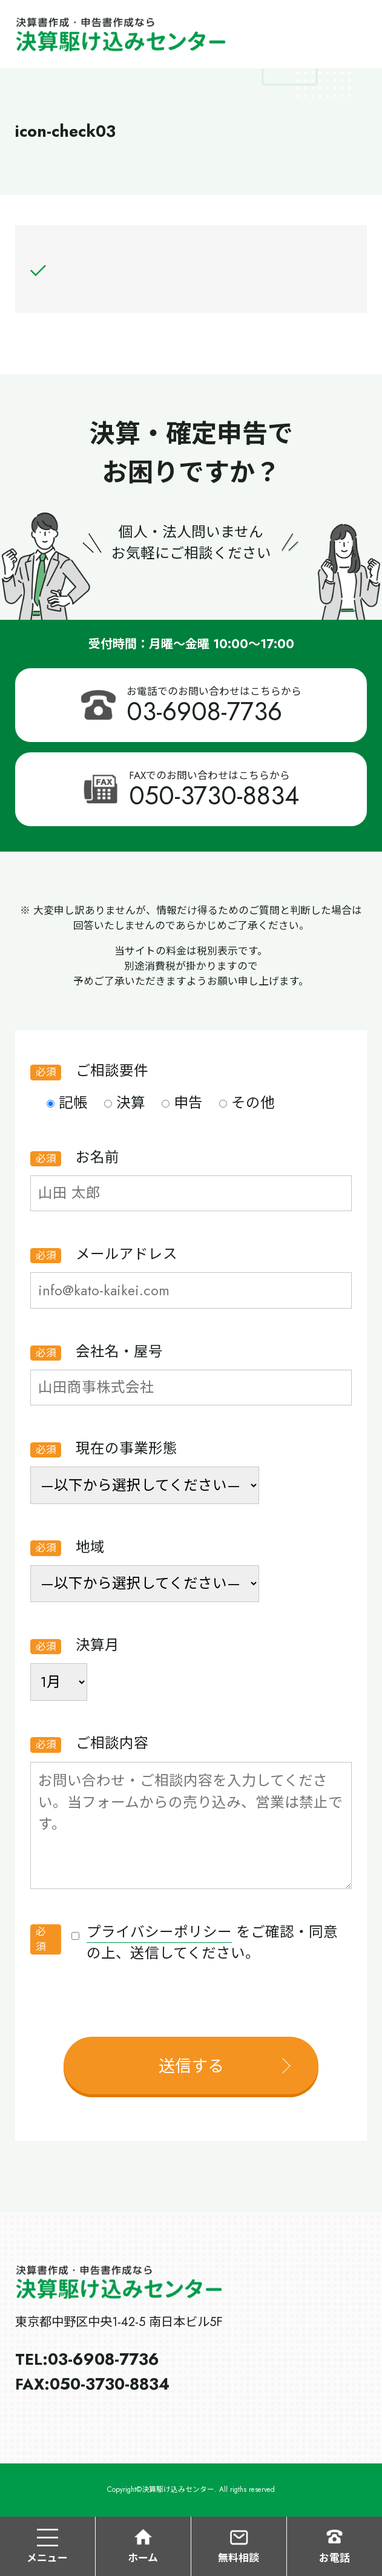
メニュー (47, 2545)
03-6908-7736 (204, 711)
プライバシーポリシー (159, 1932)
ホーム (143, 2545)
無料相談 (238, 2545)
